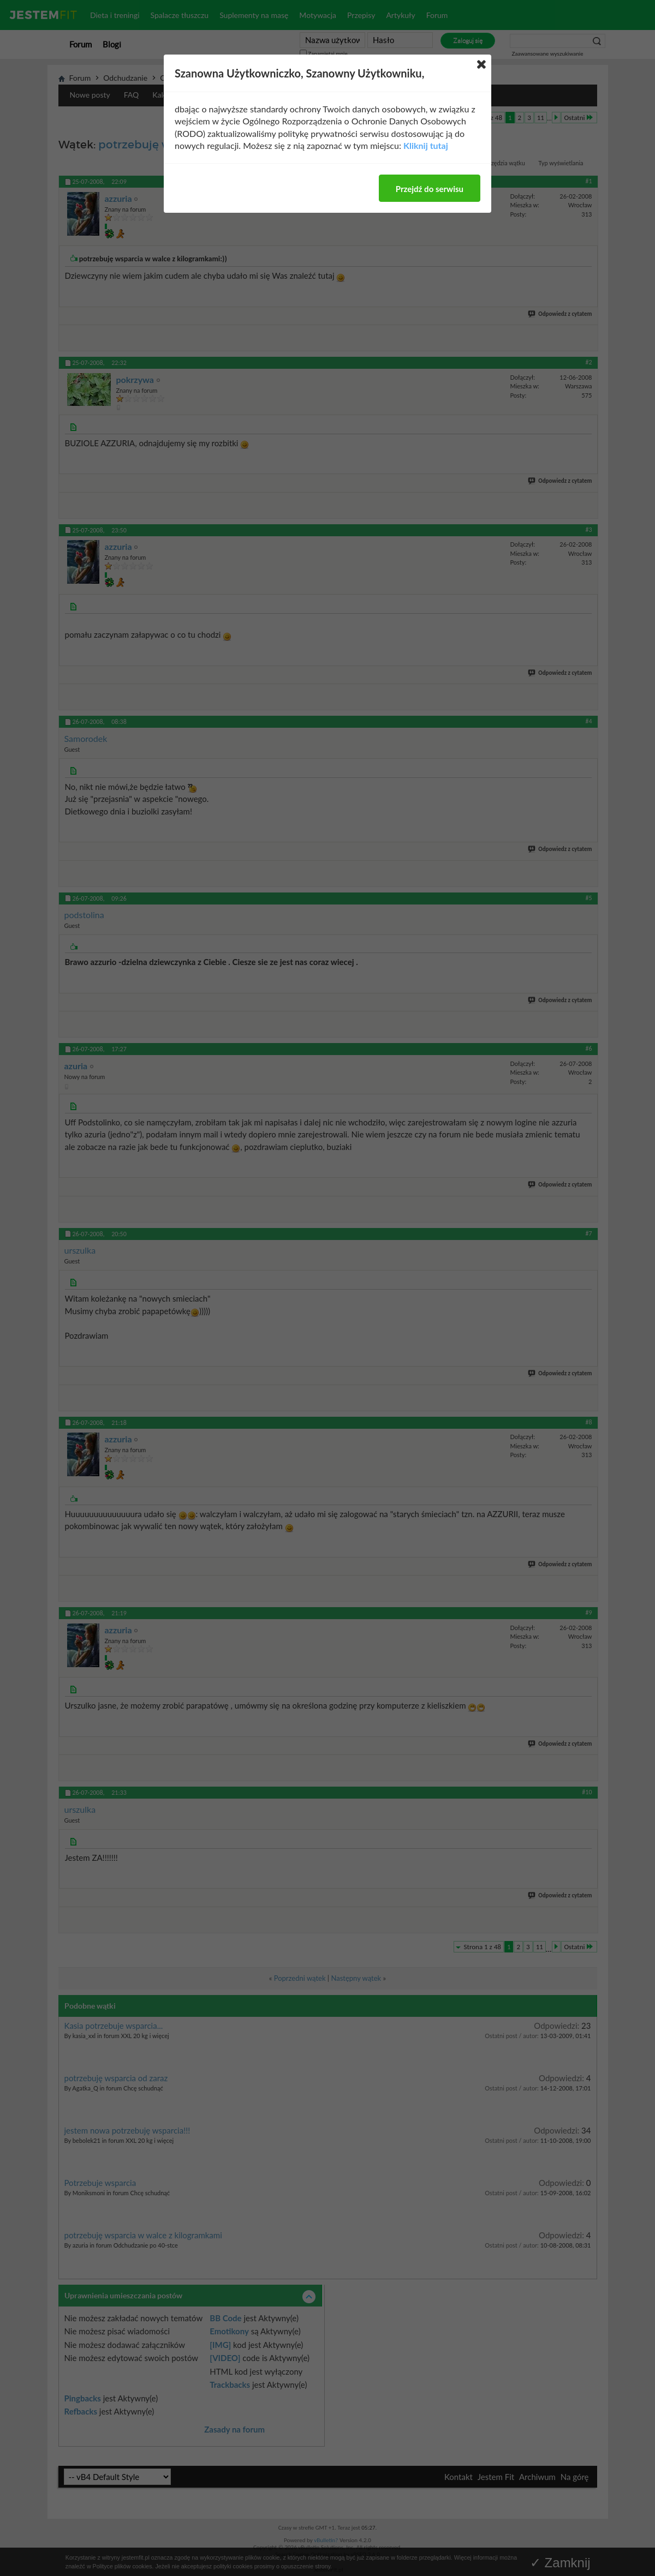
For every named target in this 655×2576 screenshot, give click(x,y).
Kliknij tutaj (425, 145)
